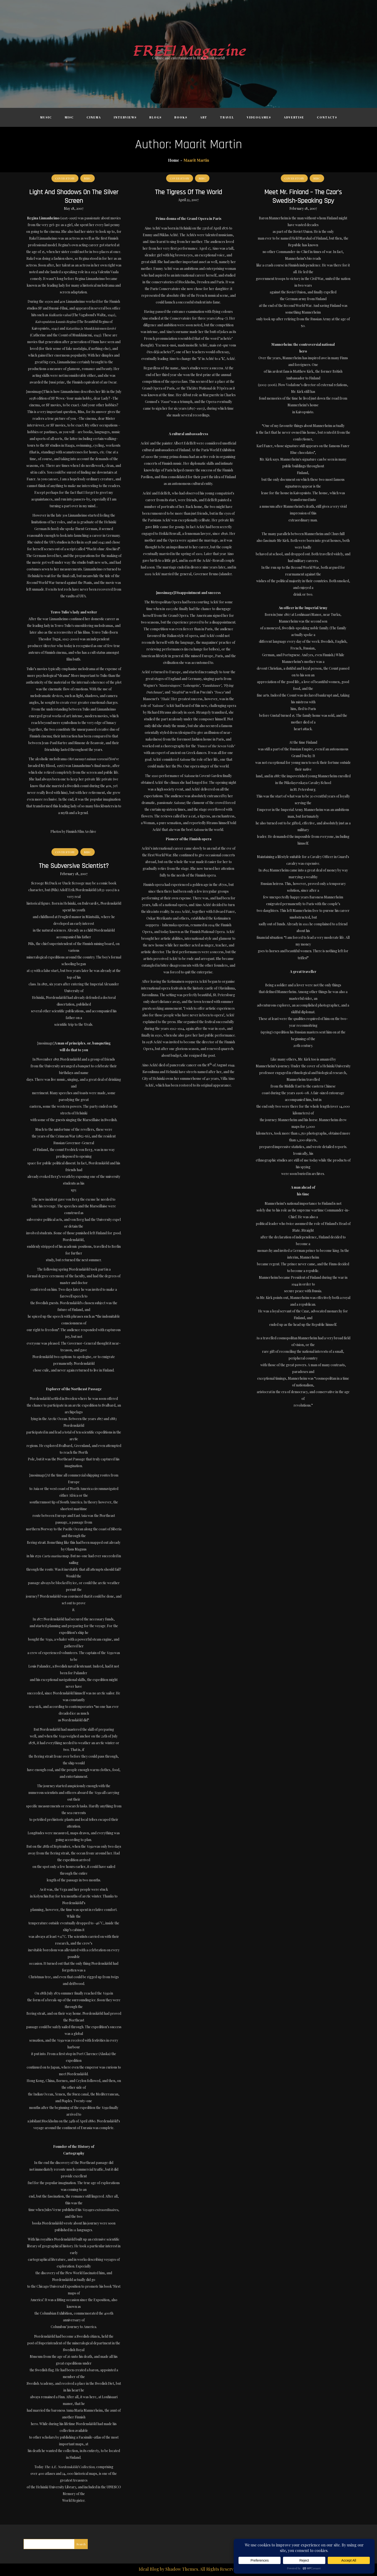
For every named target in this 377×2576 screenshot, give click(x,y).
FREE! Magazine (188, 51)
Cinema (94, 117)
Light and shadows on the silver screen (73, 196)
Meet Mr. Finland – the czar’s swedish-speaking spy (303, 196)
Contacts (327, 117)
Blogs (155, 117)
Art (203, 117)
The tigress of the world (188, 192)
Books (180, 117)
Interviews (125, 117)
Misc (69, 117)
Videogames (259, 117)
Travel (227, 117)
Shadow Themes (181, 2569)
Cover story (65, 178)
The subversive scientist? (74, 866)
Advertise (294, 117)
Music (46, 117)
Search (81, 2544)
